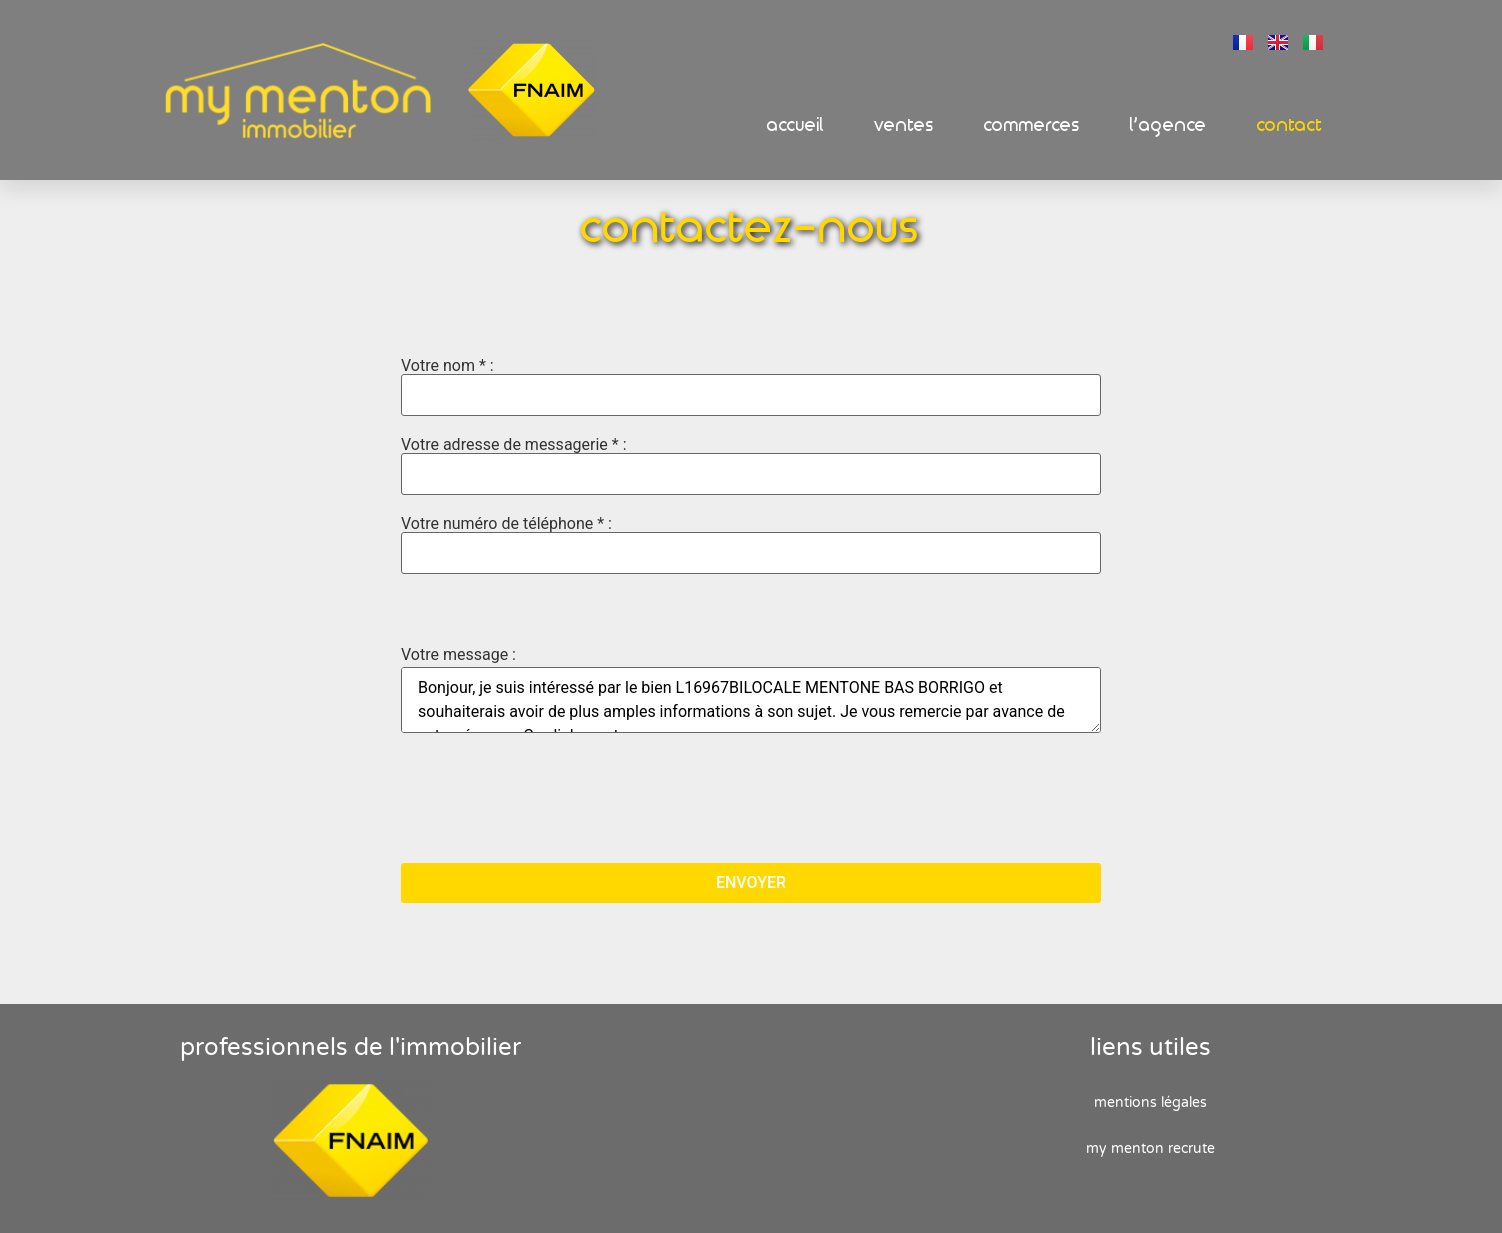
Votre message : (458, 655)
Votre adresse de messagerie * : (751, 466)
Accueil (795, 125)
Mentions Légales (1150, 1102)
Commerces (1032, 125)
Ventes (904, 125)
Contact (1290, 125)
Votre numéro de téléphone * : (751, 545)
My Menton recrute (1150, 1148)
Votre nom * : (751, 387)
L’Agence (1168, 125)
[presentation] (553, 800)
